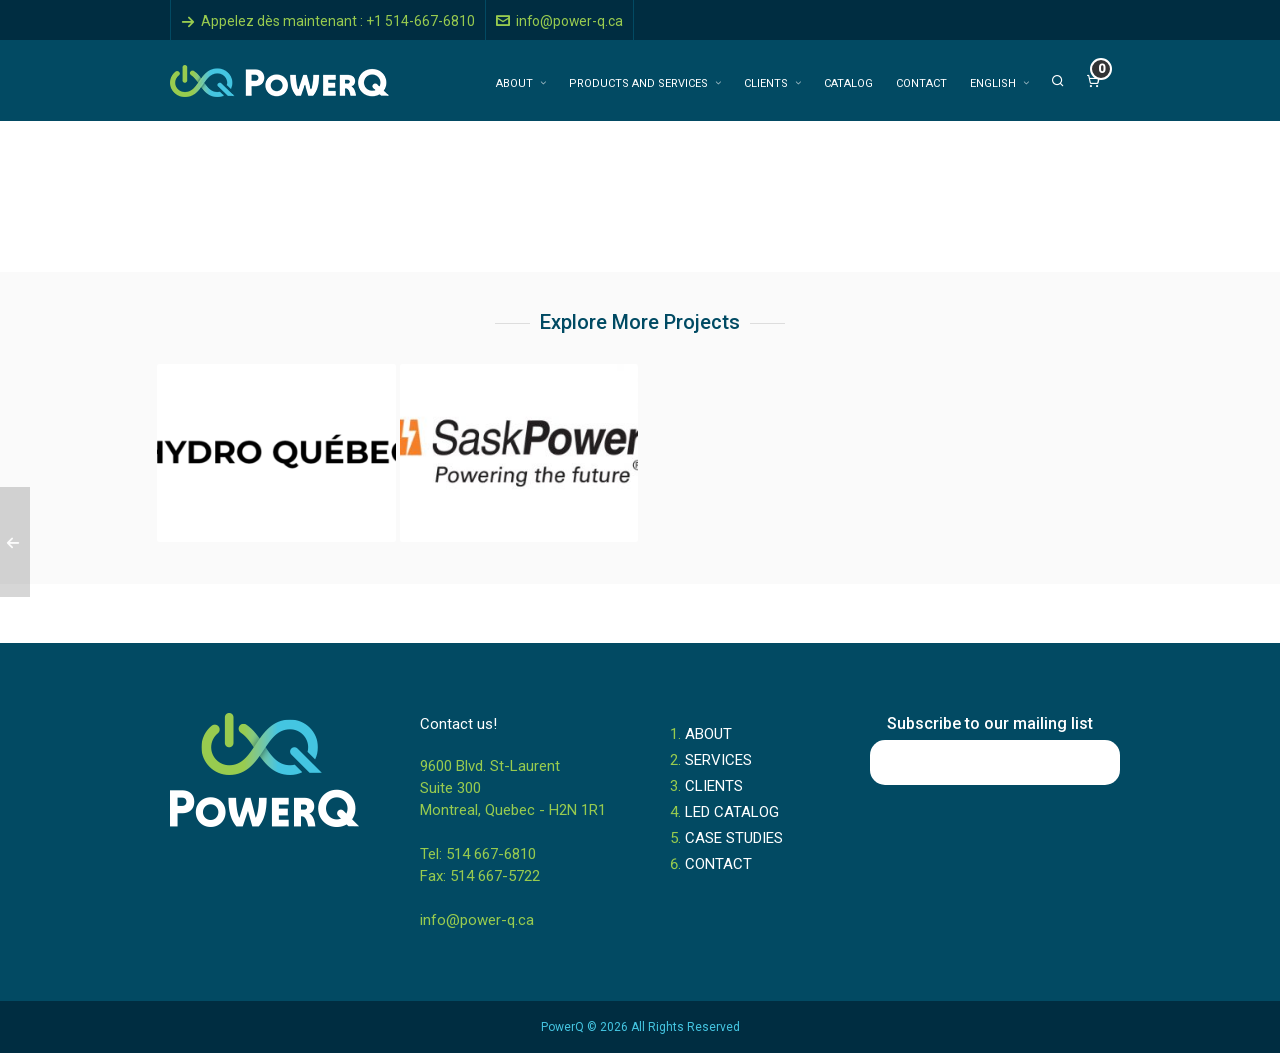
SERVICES (718, 760)
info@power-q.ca (559, 21)
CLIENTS (714, 786)
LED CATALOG (732, 812)
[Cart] (1093, 81)
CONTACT (718, 864)
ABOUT (708, 734)
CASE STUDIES (734, 838)
